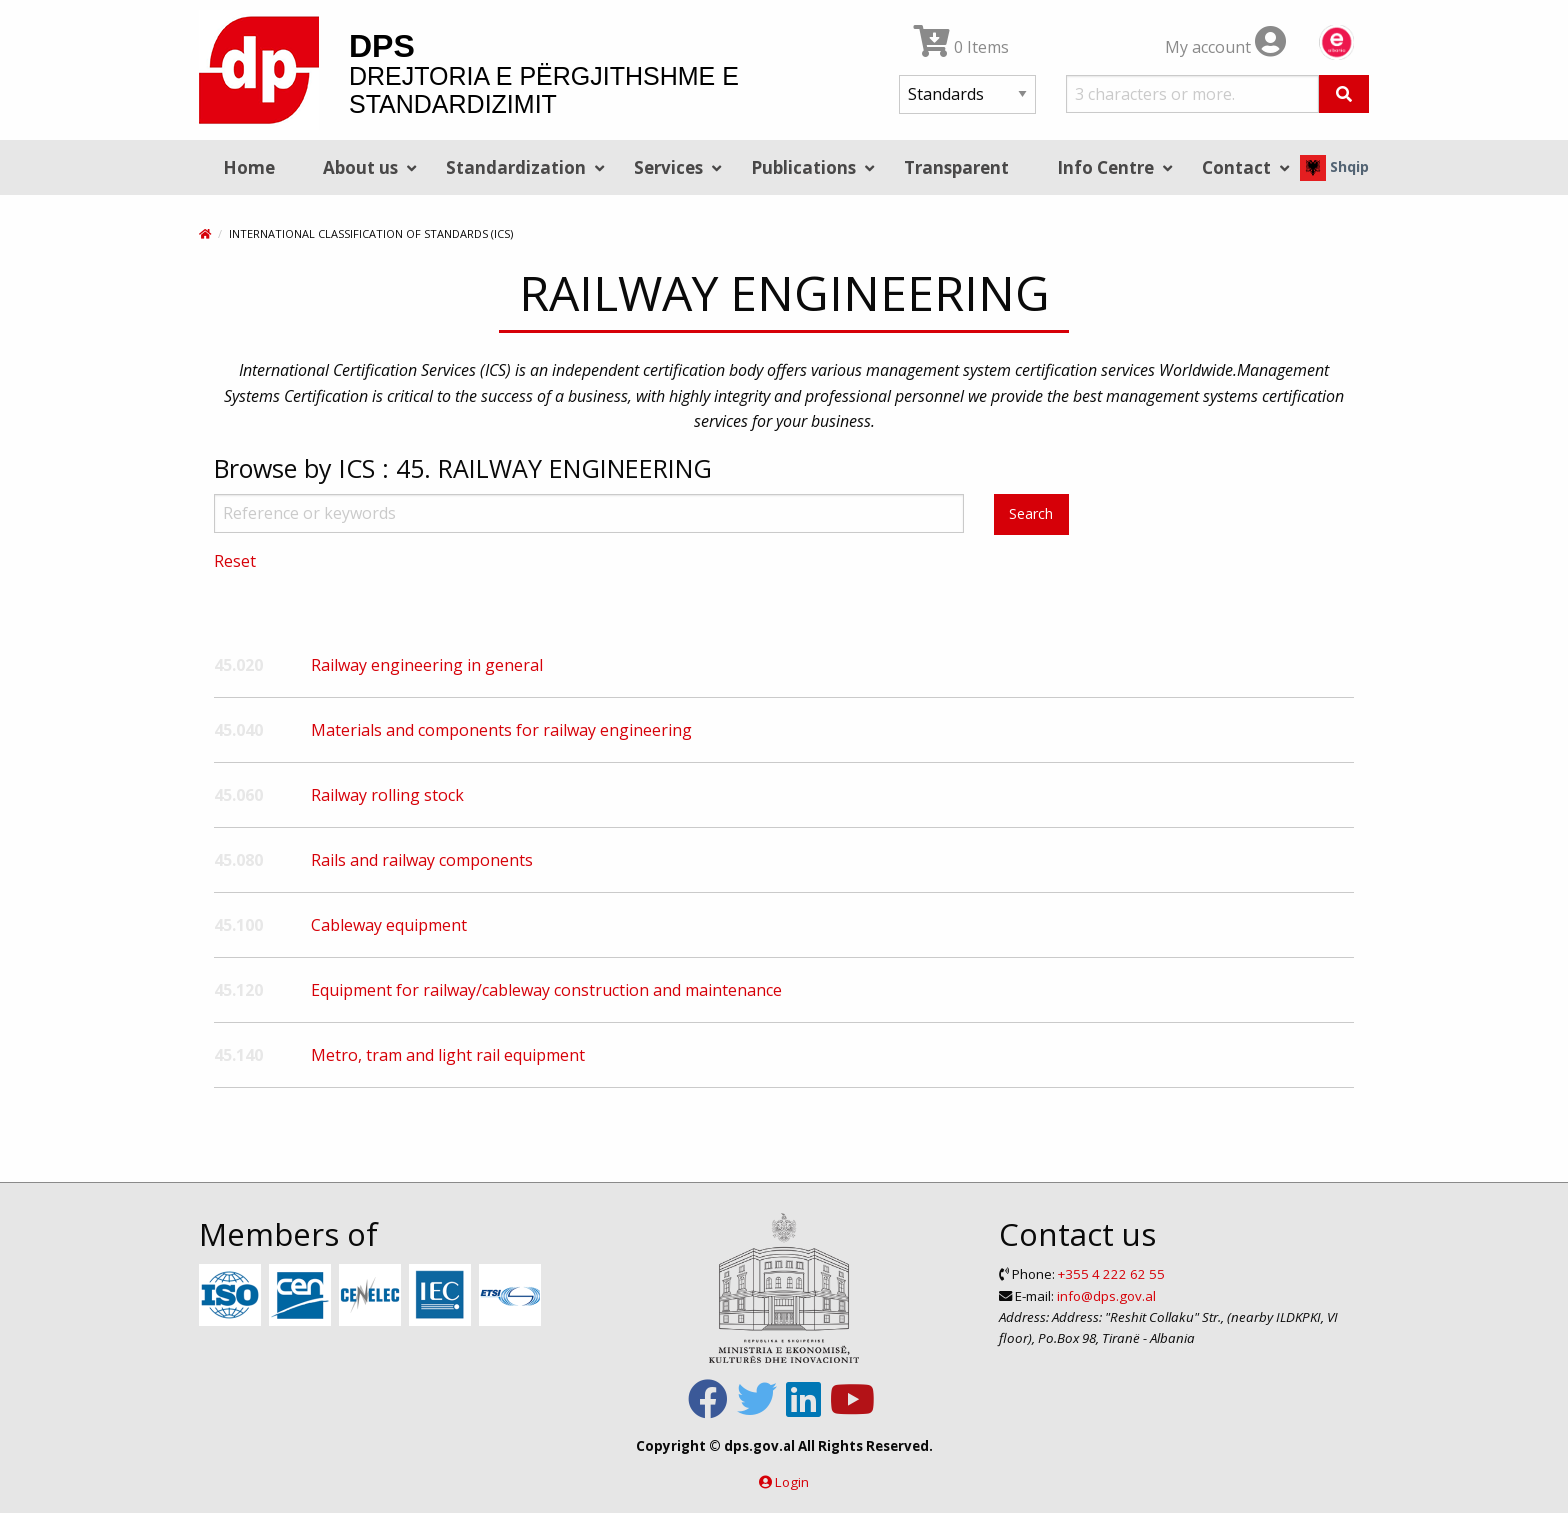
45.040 (238, 730)
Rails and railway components (422, 860)
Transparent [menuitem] (956, 167)
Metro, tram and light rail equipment (448, 1055)
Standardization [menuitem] (516, 167)
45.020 (238, 665)
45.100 (238, 925)
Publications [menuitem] (803, 167)
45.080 (238, 860)
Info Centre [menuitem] (1105, 167)
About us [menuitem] (360, 167)
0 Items (961, 47)
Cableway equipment (389, 925)
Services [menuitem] (668, 167)
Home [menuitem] (249, 167)
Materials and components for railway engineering (501, 730)
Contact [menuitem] (1236, 167)
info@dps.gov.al (1106, 1296)
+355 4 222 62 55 (1111, 1274)
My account (1225, 47)
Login (792, 1482)
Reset (235, 561)
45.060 (238, 795)
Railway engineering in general (427, 665)
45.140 (238, 1055)
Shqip (1334, 166)
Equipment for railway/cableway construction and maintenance (546, 990)
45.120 (238, 990)
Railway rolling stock (387, 795)
